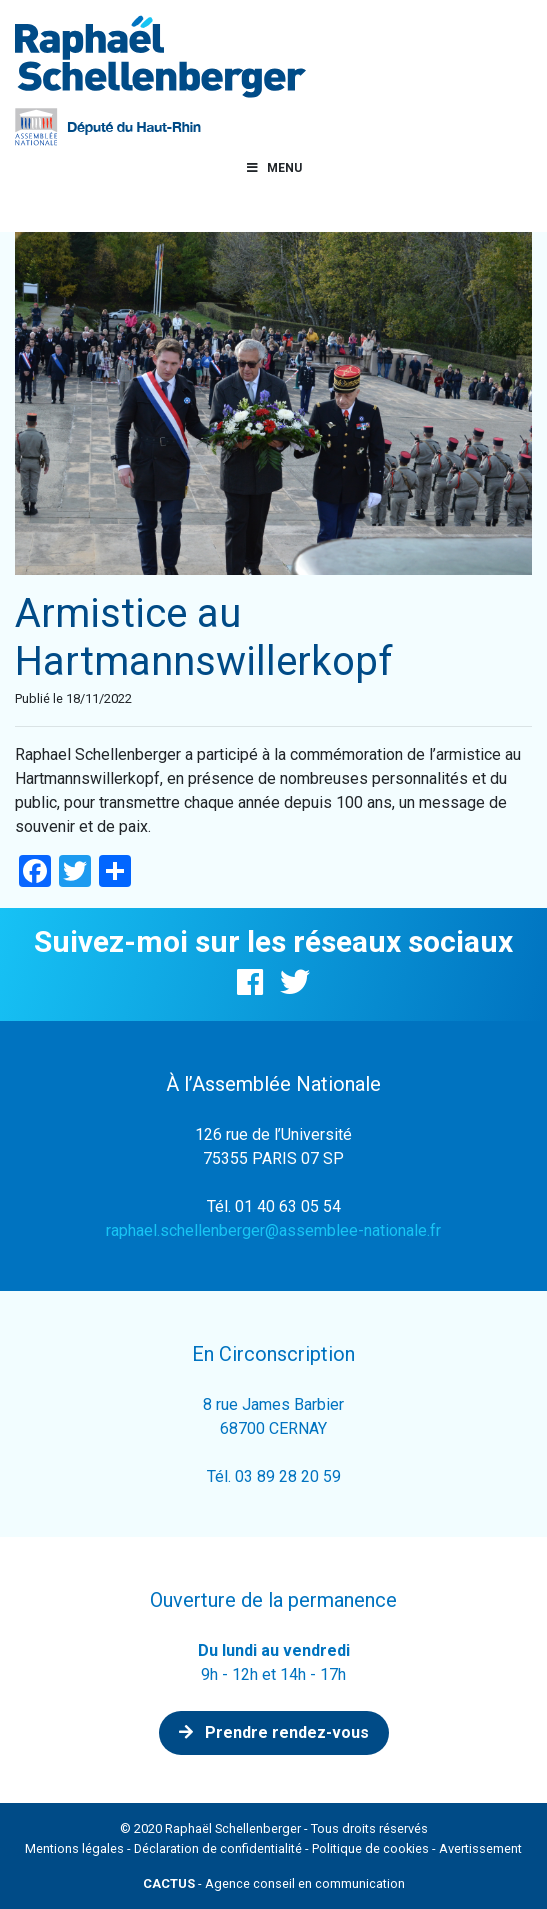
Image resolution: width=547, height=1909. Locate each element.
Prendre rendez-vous (274, 1732)
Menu (274, 168)
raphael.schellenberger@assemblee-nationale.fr (273, 1230)
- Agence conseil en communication (274, 1883)
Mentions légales (74, 1848)
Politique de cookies (370, 1848)
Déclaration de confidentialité (218, 1848)
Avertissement (480, 1848)
